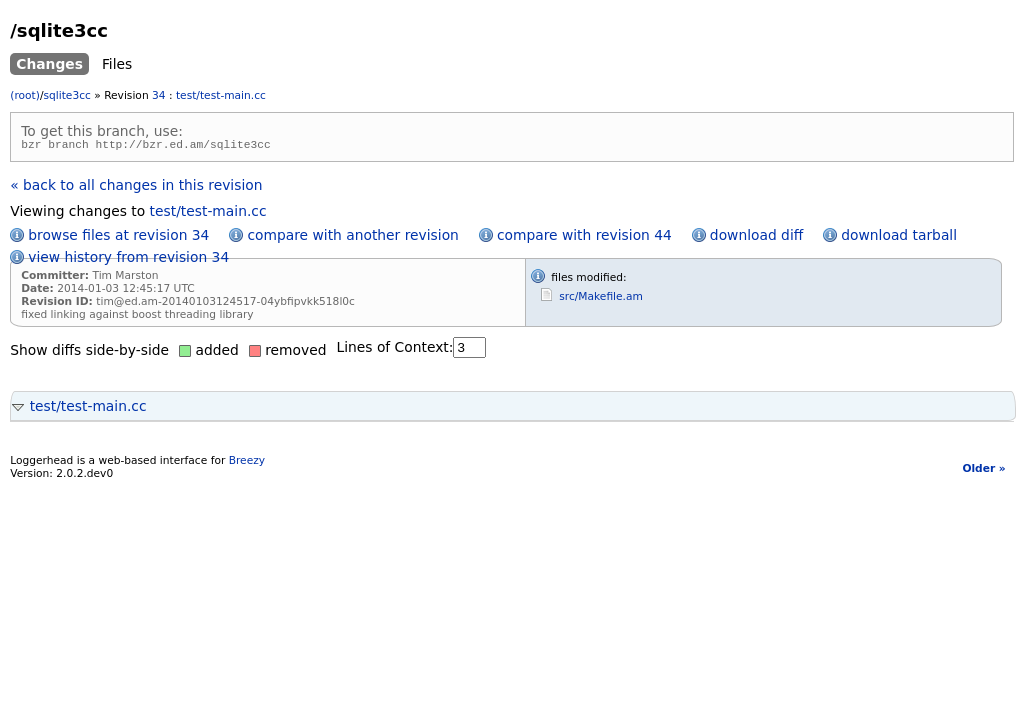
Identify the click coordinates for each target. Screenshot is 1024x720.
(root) (25, 95)
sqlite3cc (66, 95)
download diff (756, 238)
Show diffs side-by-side (89, 353)
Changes (49, 64)
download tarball (899, 238)
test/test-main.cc (221, 95)
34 (159, 95)
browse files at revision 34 (118, 238)
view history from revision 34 (128, 260)
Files (117, 64)
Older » (983, 471)
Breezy (247, 463)
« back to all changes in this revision (136, 188)
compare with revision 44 (584, 238)
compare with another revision (352, 238)
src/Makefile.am (601, 299)
